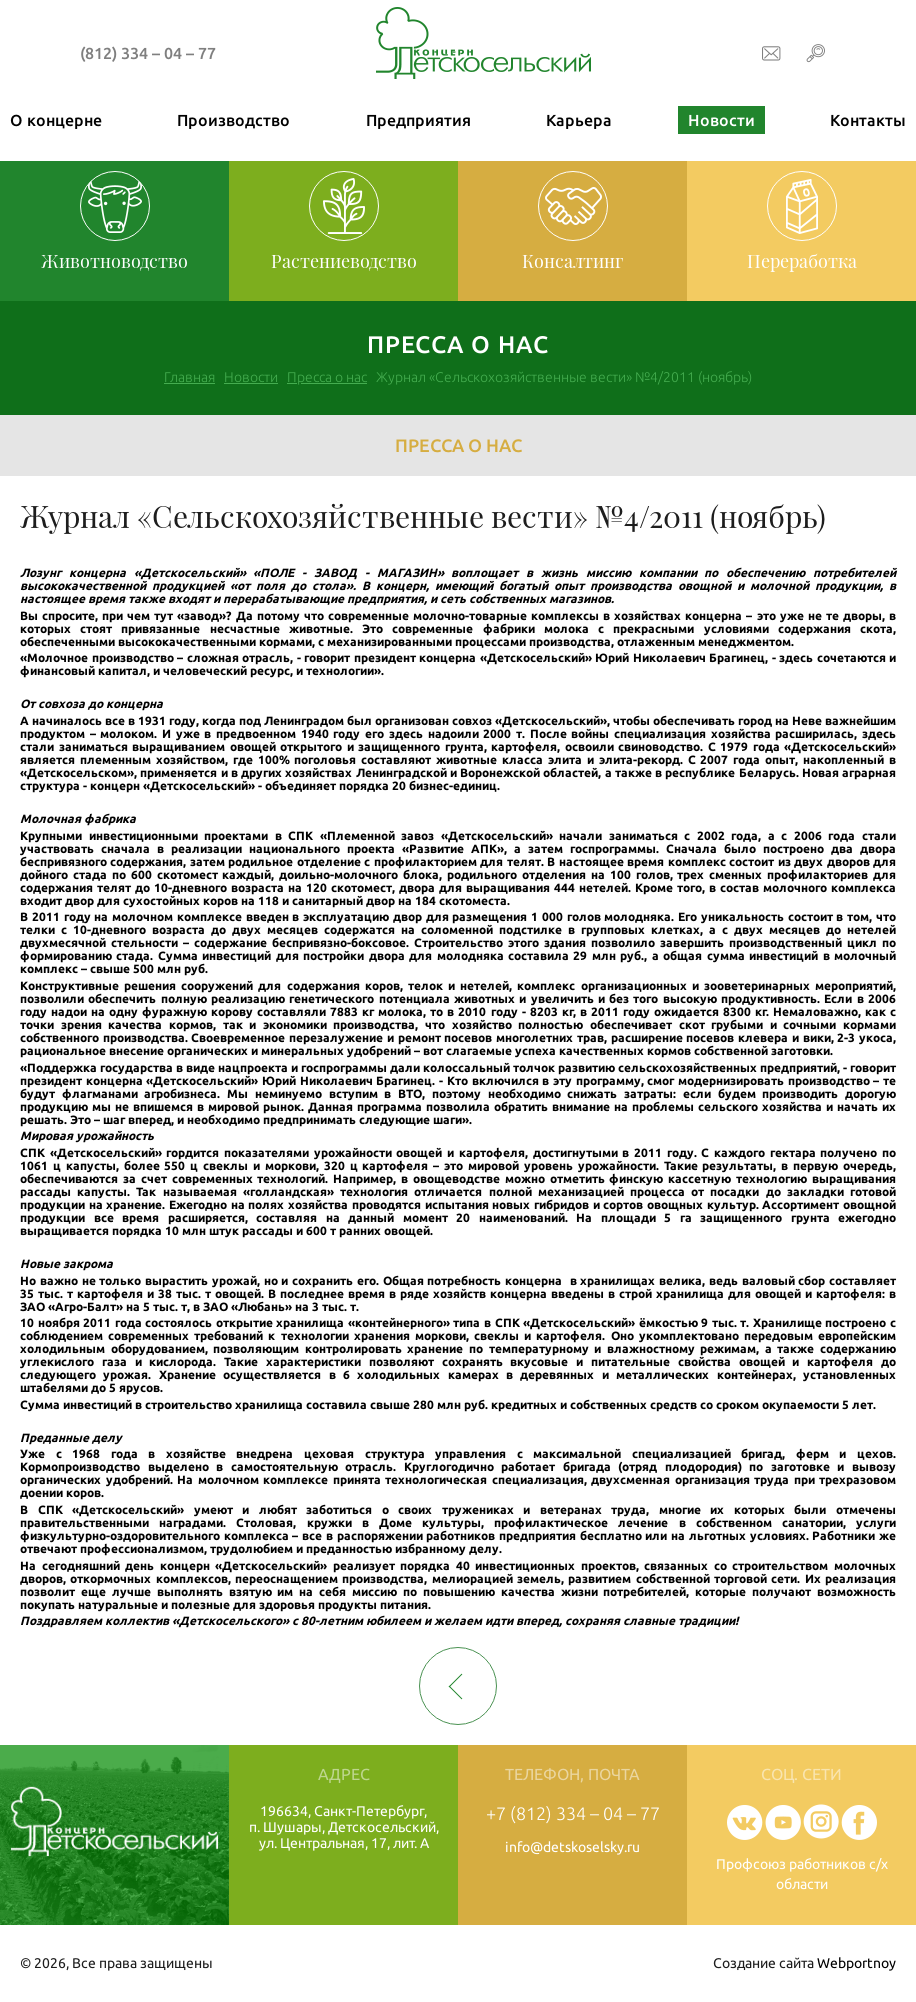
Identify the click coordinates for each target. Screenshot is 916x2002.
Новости (721, 120)
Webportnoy (856, 1963)
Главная (189, 377)
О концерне (56, 120)
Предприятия (418, 120)
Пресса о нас (327, 377)
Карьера (579, 120)
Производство (233, 120)
